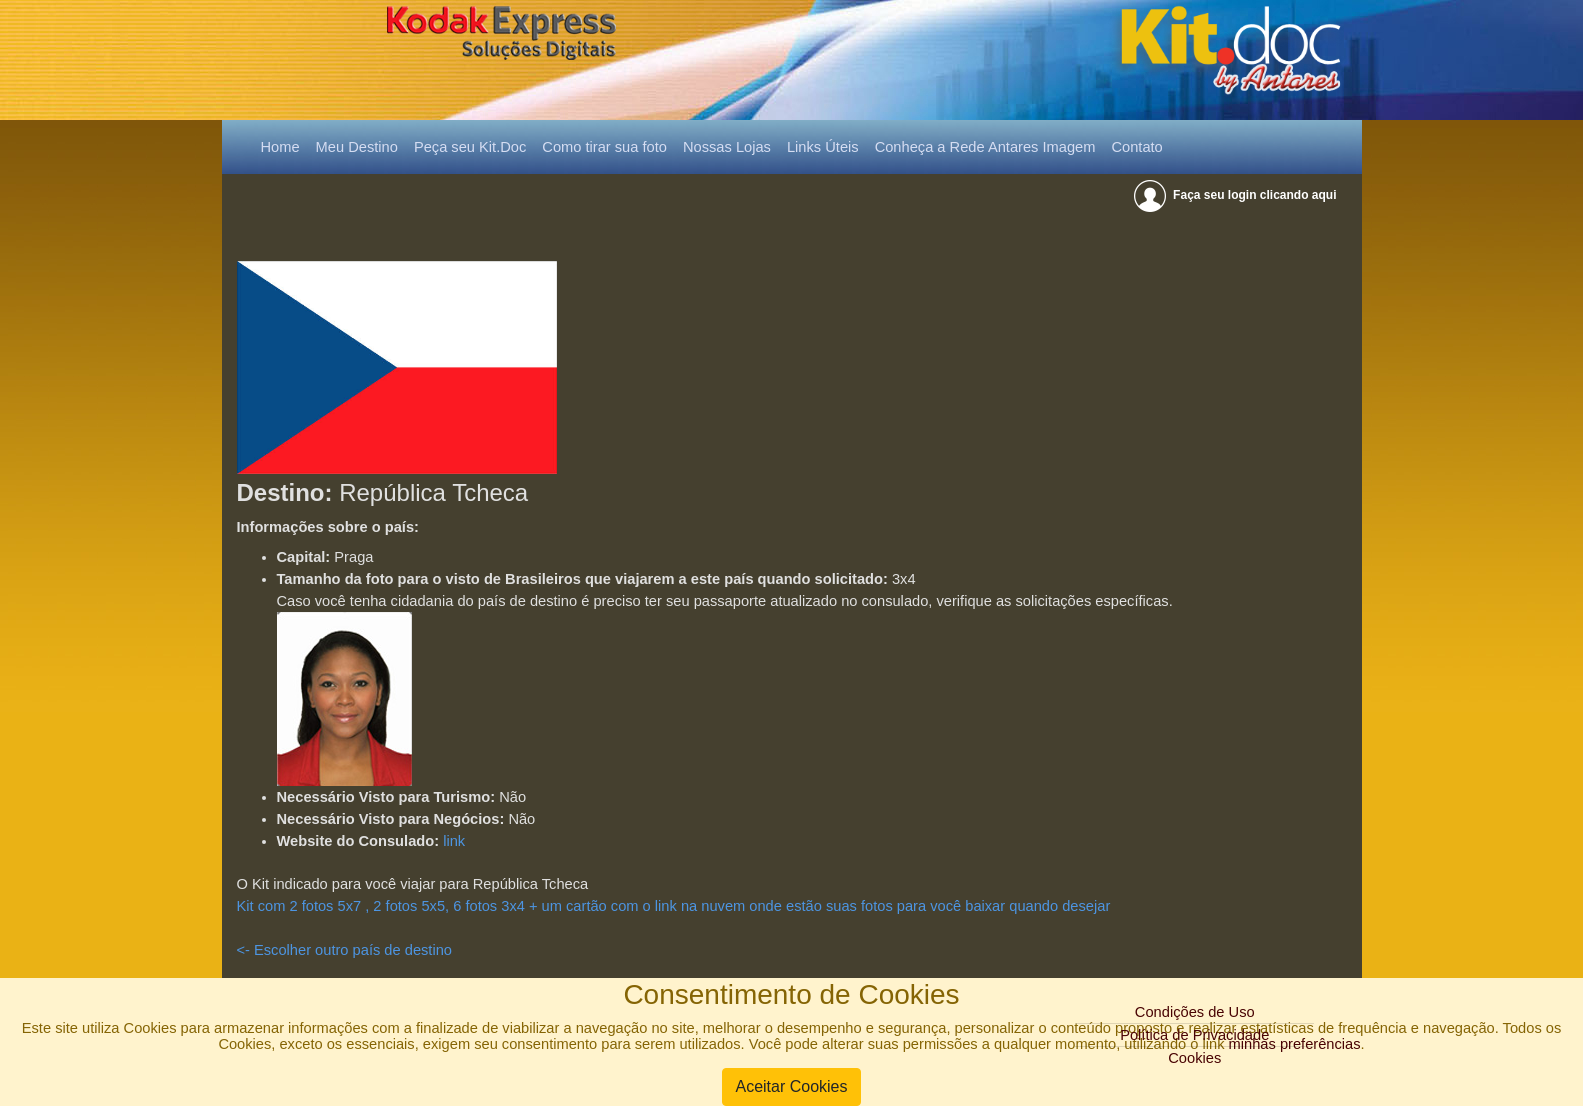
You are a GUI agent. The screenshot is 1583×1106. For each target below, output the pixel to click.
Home (284, 145)
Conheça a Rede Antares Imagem (985, 147)
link (454, 841)
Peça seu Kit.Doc (470, 147)
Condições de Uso (1195, 1012)
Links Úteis (823, 147)
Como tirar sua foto (604, 147)
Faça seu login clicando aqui (1236, 195)
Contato (1136, 147)
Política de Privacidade (1194, 1035)
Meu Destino (357, 147)
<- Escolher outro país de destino (345, 950)
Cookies (1194, 1058)
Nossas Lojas (727, 147)
